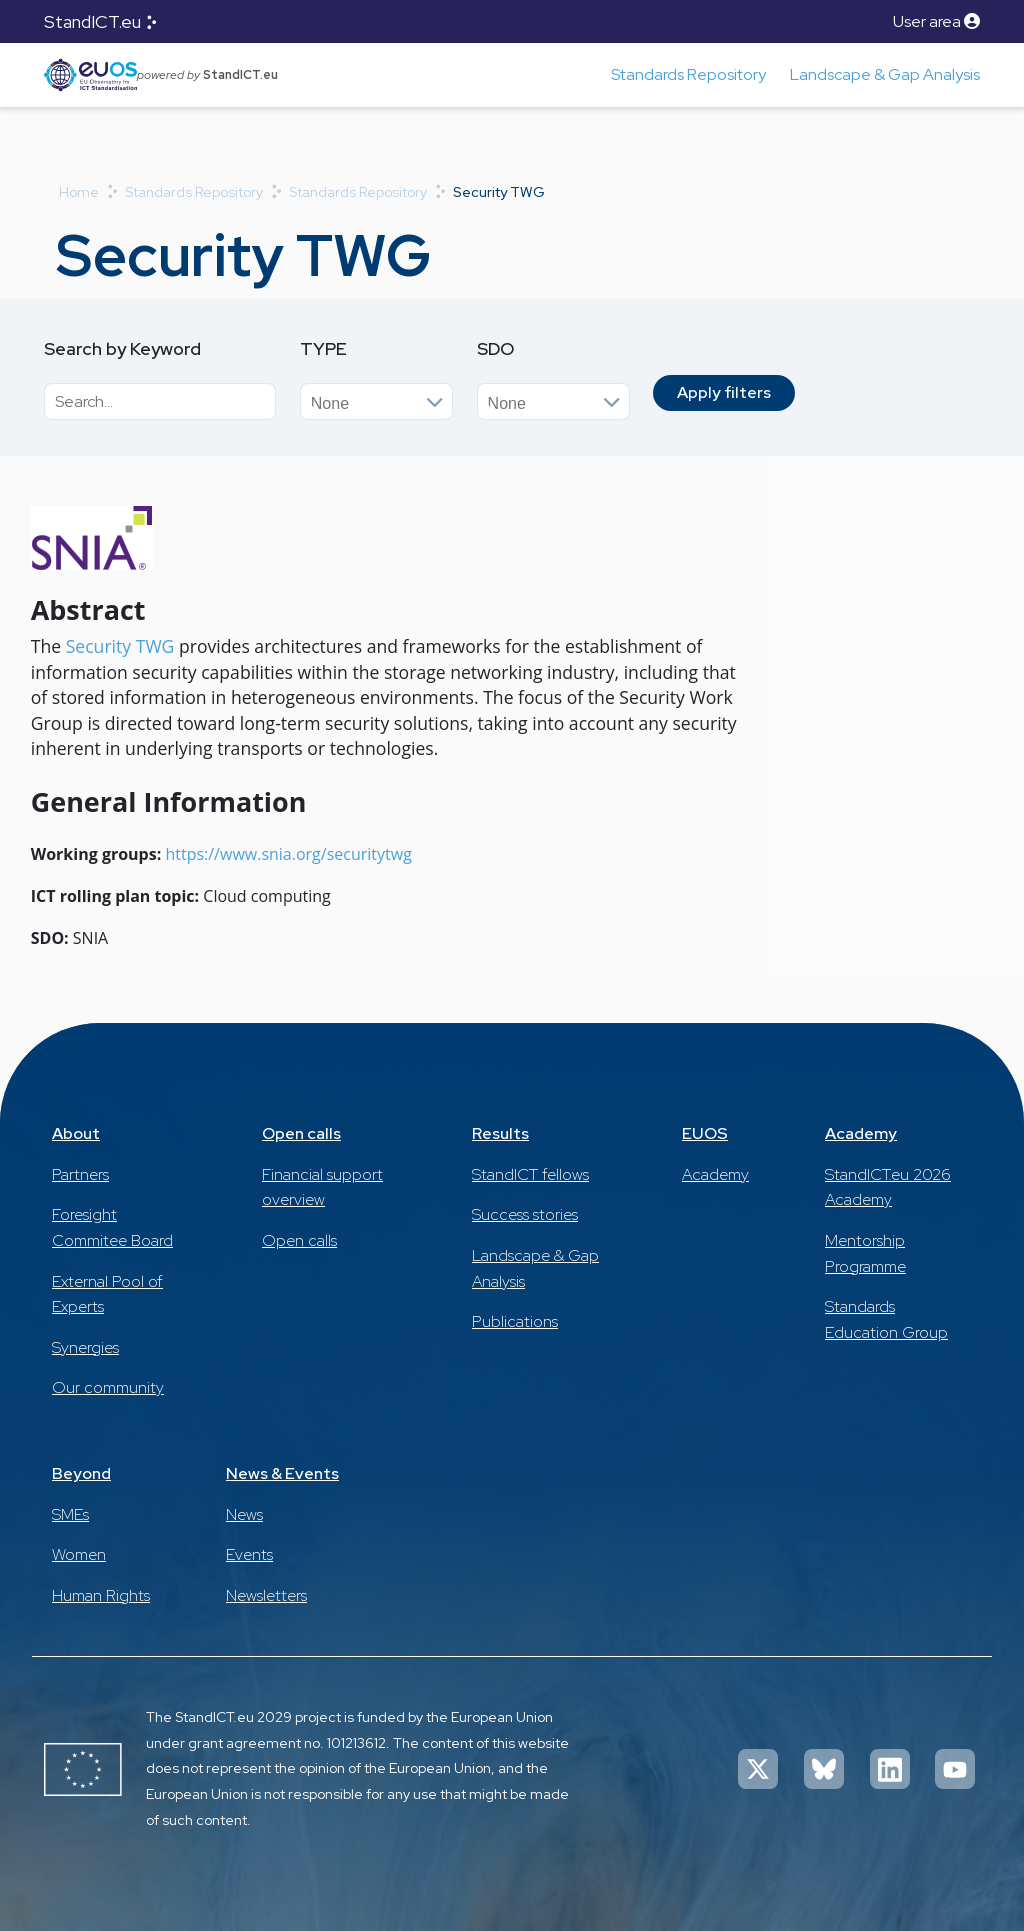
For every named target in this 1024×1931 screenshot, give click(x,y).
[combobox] (376, 401)
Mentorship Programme (865, 1253)
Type (323, 348)
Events (249, 1554)
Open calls (301, 1133)
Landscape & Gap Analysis (885, 74)
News (244, 1514)
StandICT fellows (530, 1174)
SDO (495, 348)
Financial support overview (322, 1187)
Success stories (525, 1214)
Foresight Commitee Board (112, 1227)
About (76, 1133)
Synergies (85, 1347)
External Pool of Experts (107, 1294)
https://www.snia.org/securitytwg (288, 854)
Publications (515, 1321)
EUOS (705, 1133)
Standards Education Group (886, 1319)
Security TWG (120, 646)
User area (936, 21)
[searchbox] (386, 400)
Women (79, 1554)
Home (79, 192)
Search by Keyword (122, 348)
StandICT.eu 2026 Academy (888, 1187)
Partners (80, 1174)
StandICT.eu (92, 21)
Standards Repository (688, 74)
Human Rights (101, 1595)
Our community (108, 1387)
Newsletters (266, 1595)
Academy (715, 1174)
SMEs (70, 1514)
